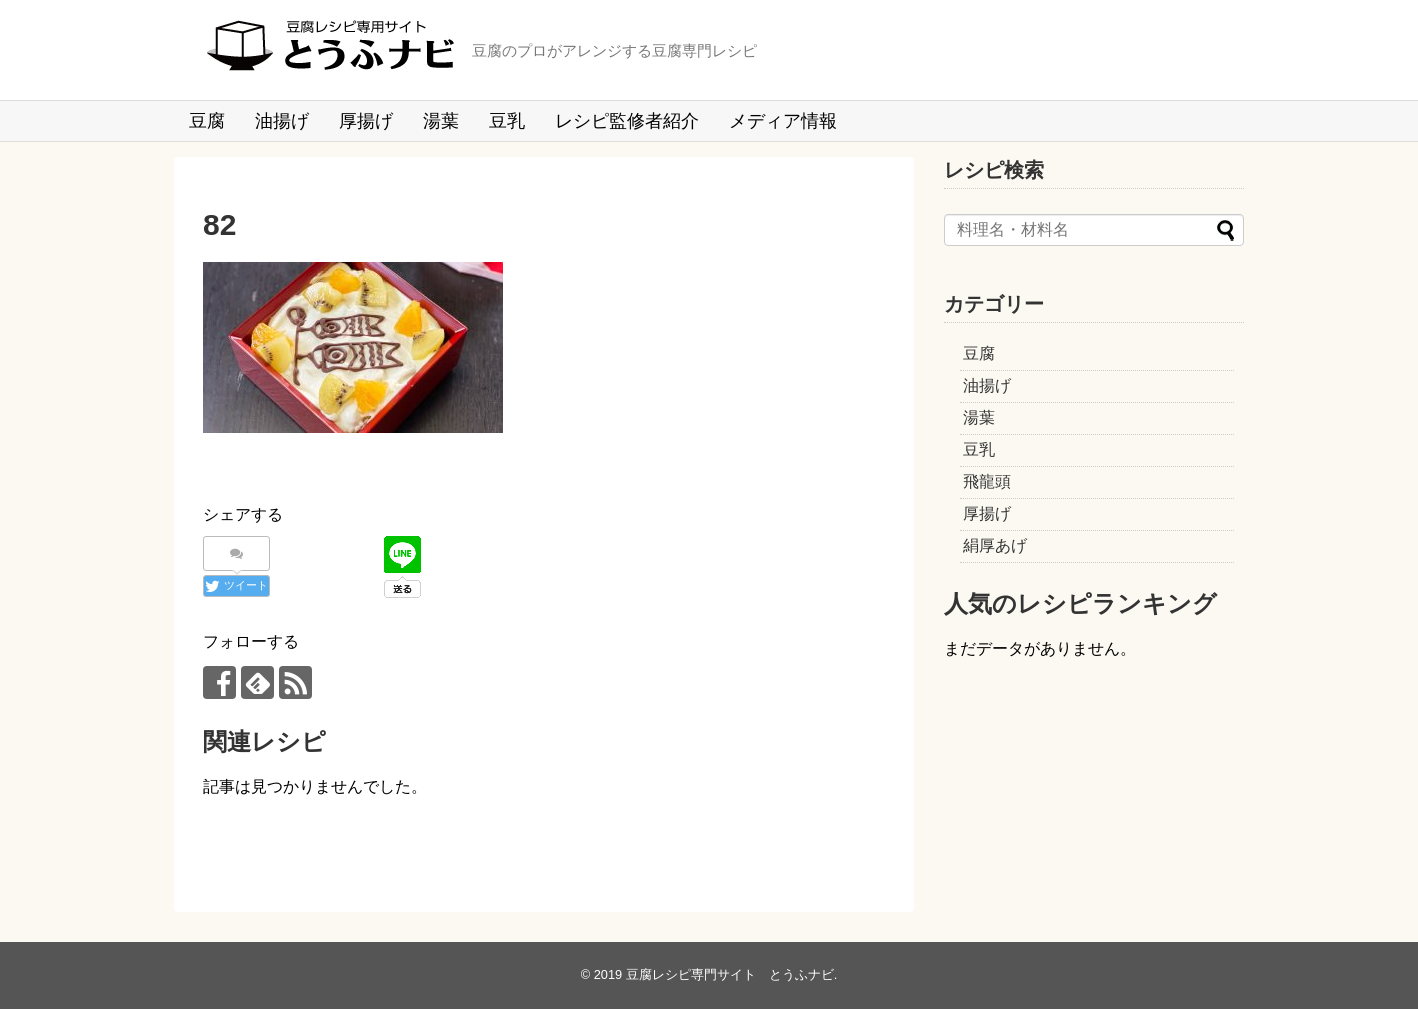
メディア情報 (783, 121)
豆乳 (507, 121)
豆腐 (207, 121)
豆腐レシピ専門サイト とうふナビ (730, 974)
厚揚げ (366, 121)
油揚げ (282, 121)
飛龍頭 (987, 481)
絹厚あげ (995, 545)
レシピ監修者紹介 (627, 121)
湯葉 (441, 121)
